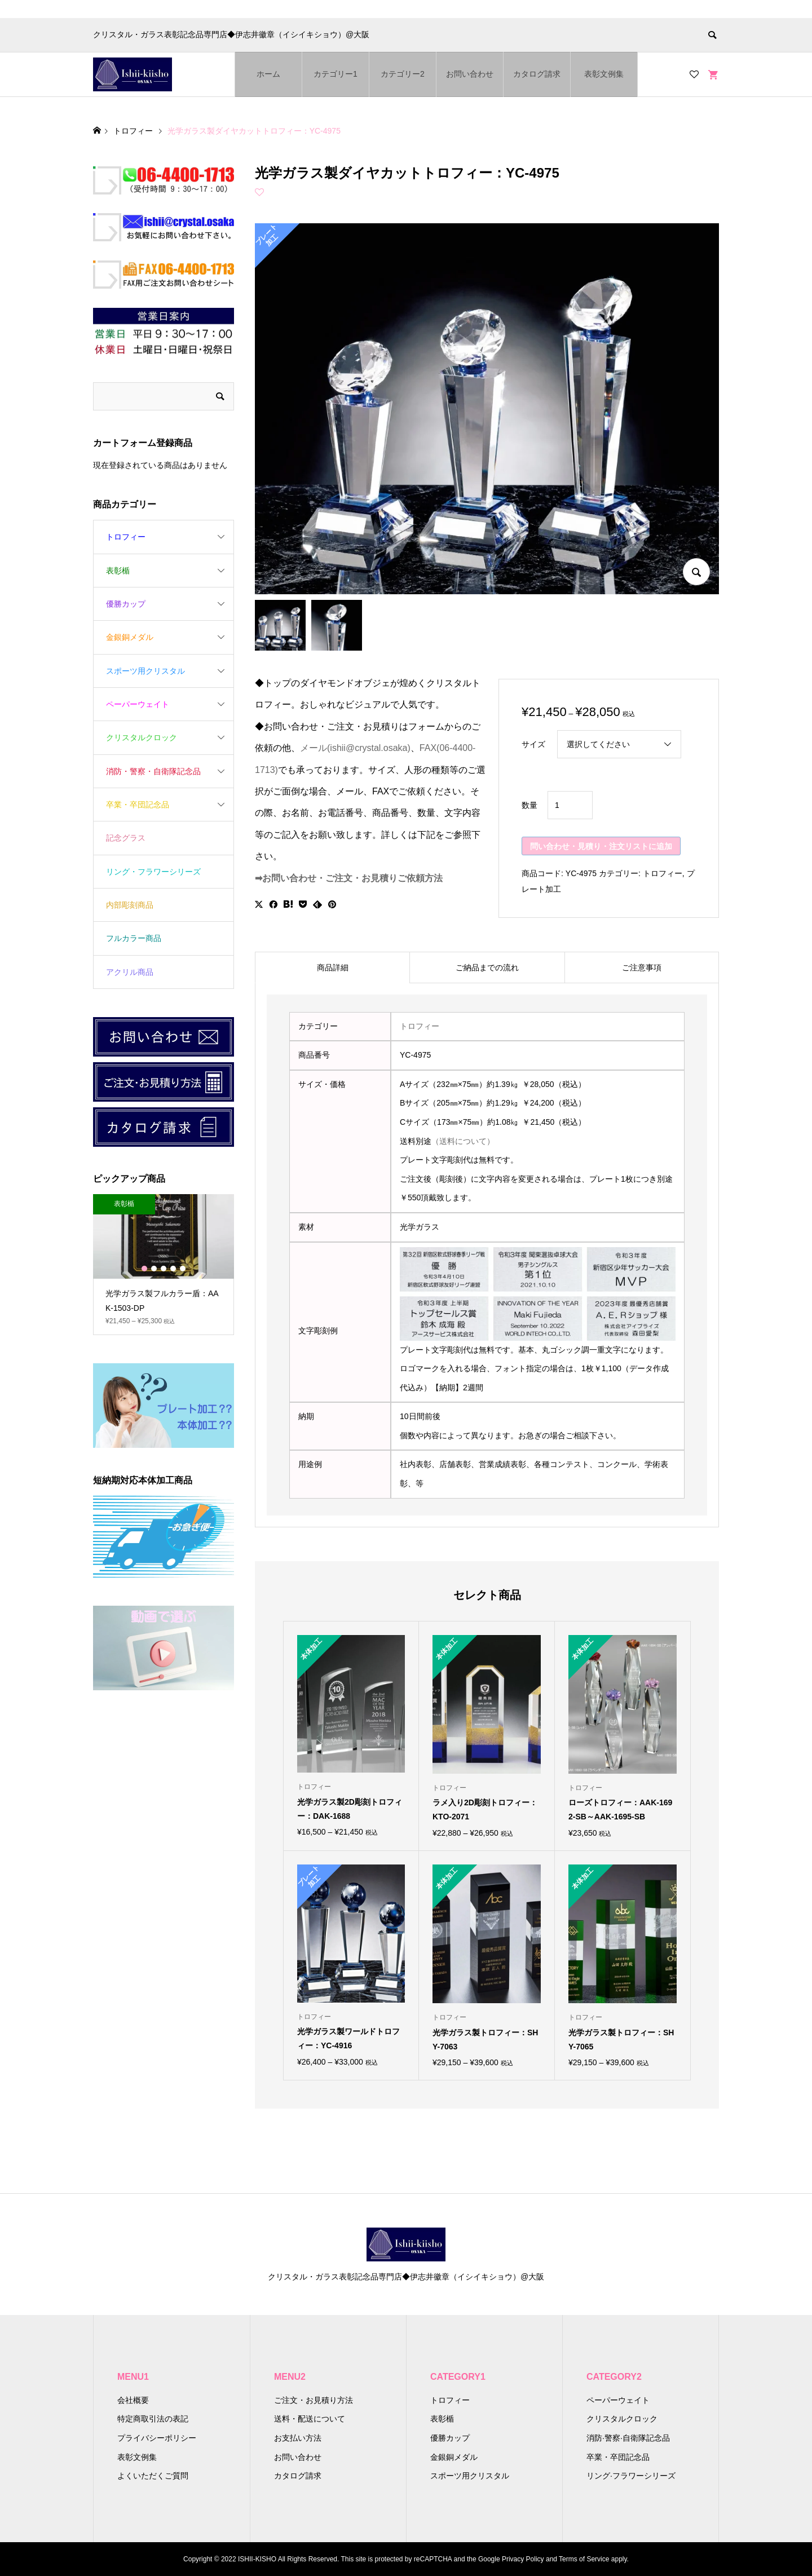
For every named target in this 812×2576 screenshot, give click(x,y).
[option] (163, 1264)
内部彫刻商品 (129, 904)
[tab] (332, 967)
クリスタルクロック (141, 737)
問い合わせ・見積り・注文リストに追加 (601, 846)
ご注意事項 (641, 967)
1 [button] (144, 1268)
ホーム (268, 73)
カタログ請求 (537, 73)
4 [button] (173, 1268)
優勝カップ (125, 603)
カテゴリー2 (403, 73)
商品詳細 (332, 967)
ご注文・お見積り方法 (313, 2400)
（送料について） (463, 1141)
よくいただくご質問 (152, 2475)
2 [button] (154, 1268)
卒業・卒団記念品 (137, 804)
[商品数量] (570, 805)
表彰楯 (118, 570)
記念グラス (125, 837)
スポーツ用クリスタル (145, 670)
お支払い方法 (297, 2437)
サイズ (533, 744)
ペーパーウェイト (137, 704)
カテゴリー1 (336, 73)
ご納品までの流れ (487, 967)
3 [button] (163, 1268)
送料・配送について (309, 2418)
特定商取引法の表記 (152, 2418)
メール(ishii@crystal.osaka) (355, 748)
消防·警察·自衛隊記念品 (628, 2437)
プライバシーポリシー (156, 2437)
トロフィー (662, 873)
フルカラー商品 (133, 938)
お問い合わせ (469, 73)
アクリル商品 (129, 972)
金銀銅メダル (129, 637)
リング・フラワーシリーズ (153, 871)
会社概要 (133, 2400)
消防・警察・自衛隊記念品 (153, 771)
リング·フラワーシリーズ (631, 2475)
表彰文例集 (604, 73)
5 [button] (182, 1268)
